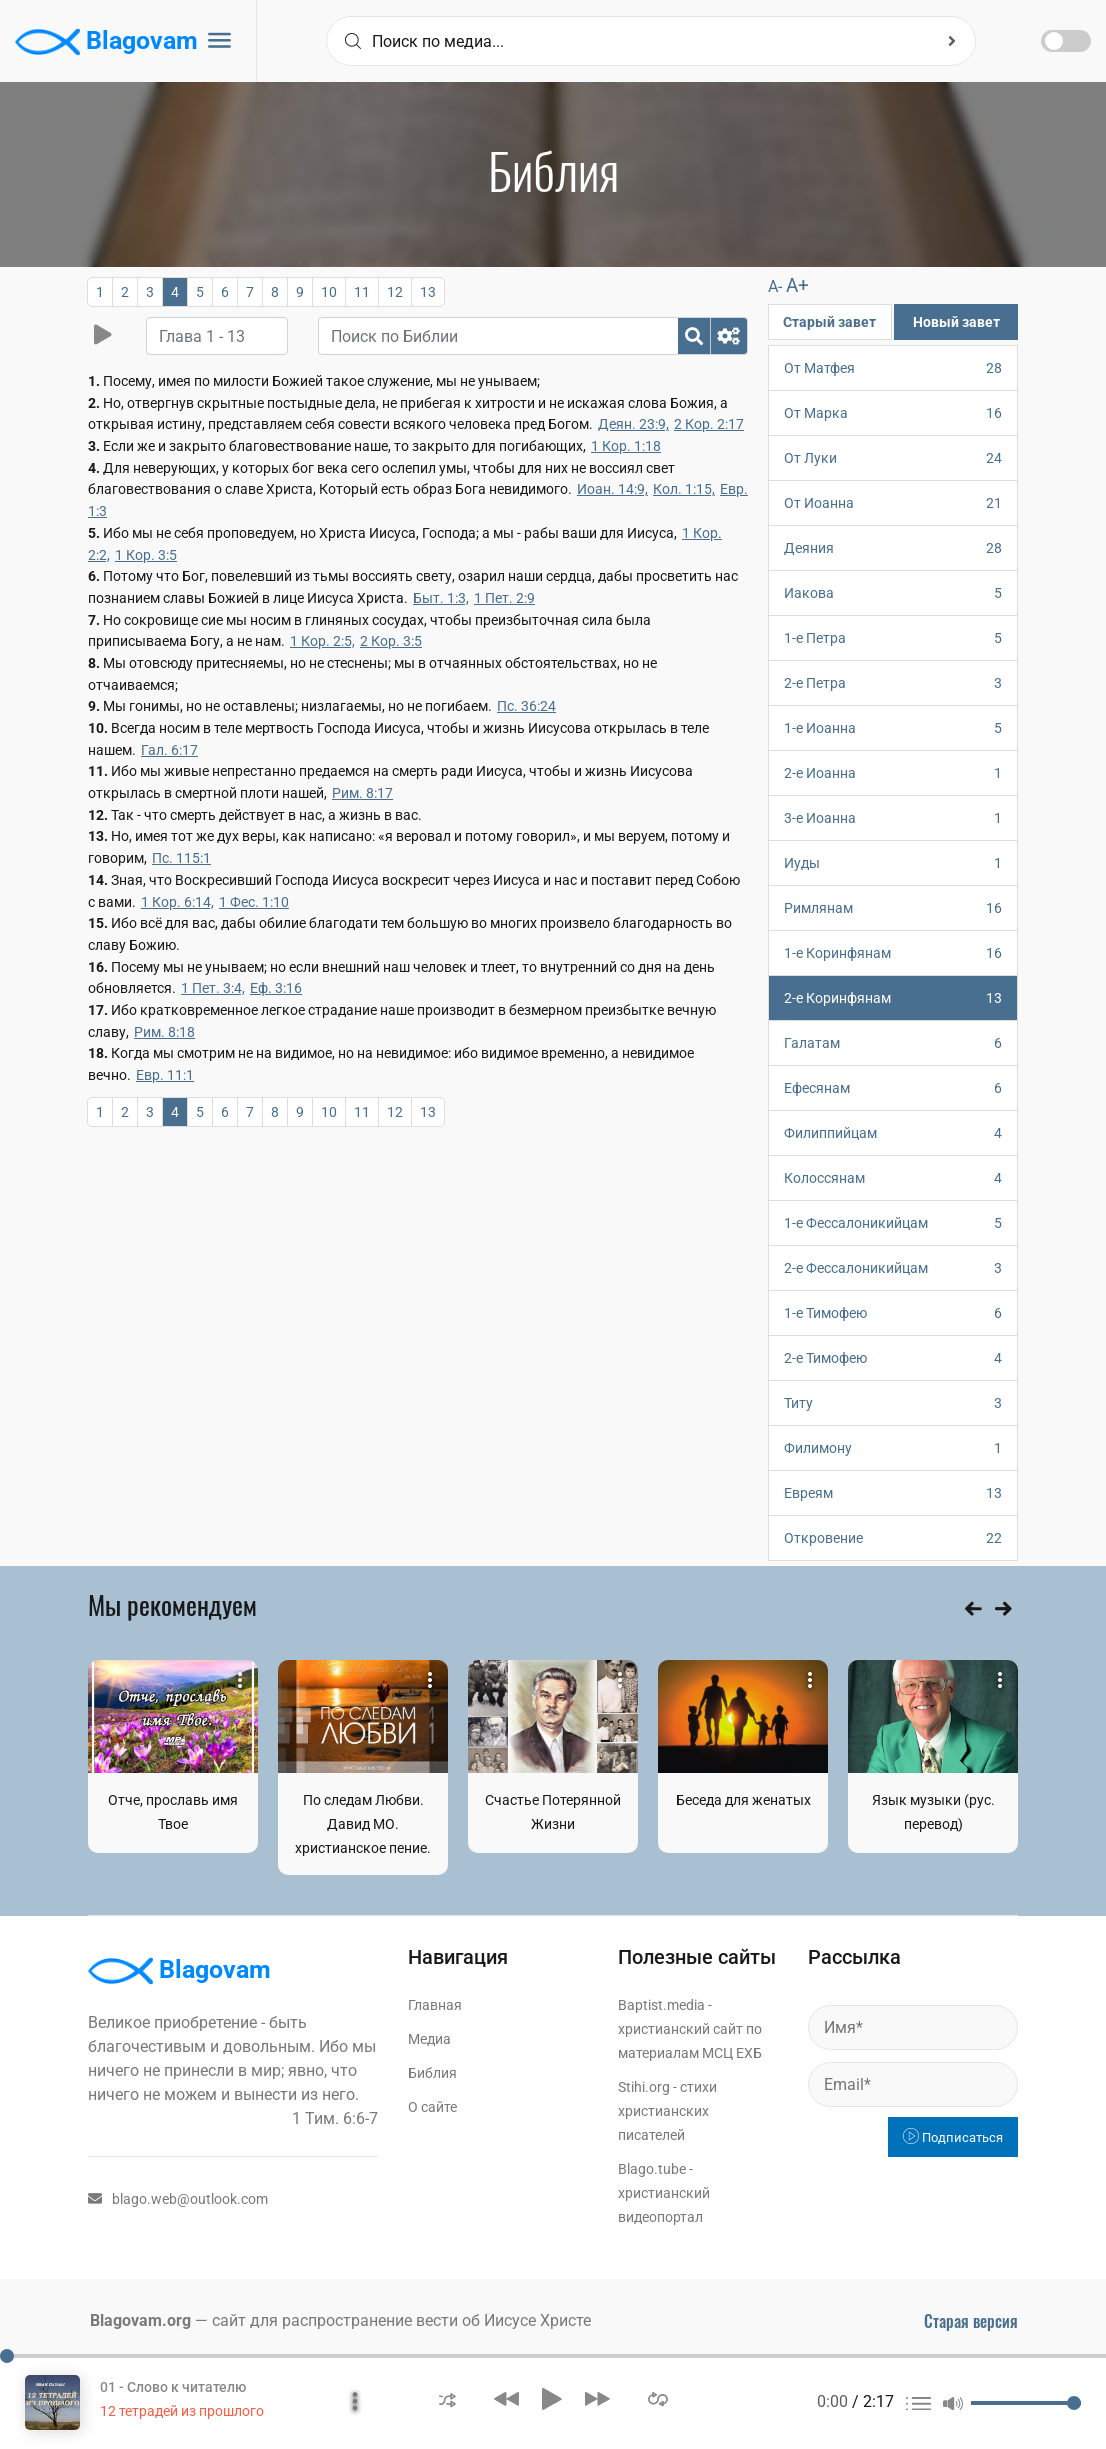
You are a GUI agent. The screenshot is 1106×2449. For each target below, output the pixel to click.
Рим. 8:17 (362, 793)
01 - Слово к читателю (173, 2387)
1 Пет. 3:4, (213, 988)
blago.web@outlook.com (178, 2199)
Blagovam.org (140, 2320)
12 (395, 292)
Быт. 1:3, (441, 598)
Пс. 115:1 (181, 858)
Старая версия (971, 2321)
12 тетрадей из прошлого (182, 2411)
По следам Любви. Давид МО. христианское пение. (363, 1824)
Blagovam (106, 42)
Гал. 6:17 (169, 750)
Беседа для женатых (743, 1800)
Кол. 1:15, (684, 489)
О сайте (432, 2107)
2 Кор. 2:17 (709, 424)
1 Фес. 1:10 (254, 902)
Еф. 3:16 (276, 988)
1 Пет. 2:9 (504, 598)
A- (775, 286)
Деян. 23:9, (633, 424)
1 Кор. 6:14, (177, 902)
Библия (432, 2073)
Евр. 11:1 (165, 1075)
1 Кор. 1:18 (626, 446)
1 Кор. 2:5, (322, 641)
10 (329, 292)
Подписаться (953, 2137)
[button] (447, 2398)
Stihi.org (644, 2087)
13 (428, 292)
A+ (797, 285)
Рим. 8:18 (164, 1032)
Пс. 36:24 (526, 706)
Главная (435, 2005)
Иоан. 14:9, (612, 489)
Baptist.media (661, 2005)
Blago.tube (652, 2169)
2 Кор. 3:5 (391, 641)
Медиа (429, 2039)
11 (362, 292)
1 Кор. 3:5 (146, 555)
